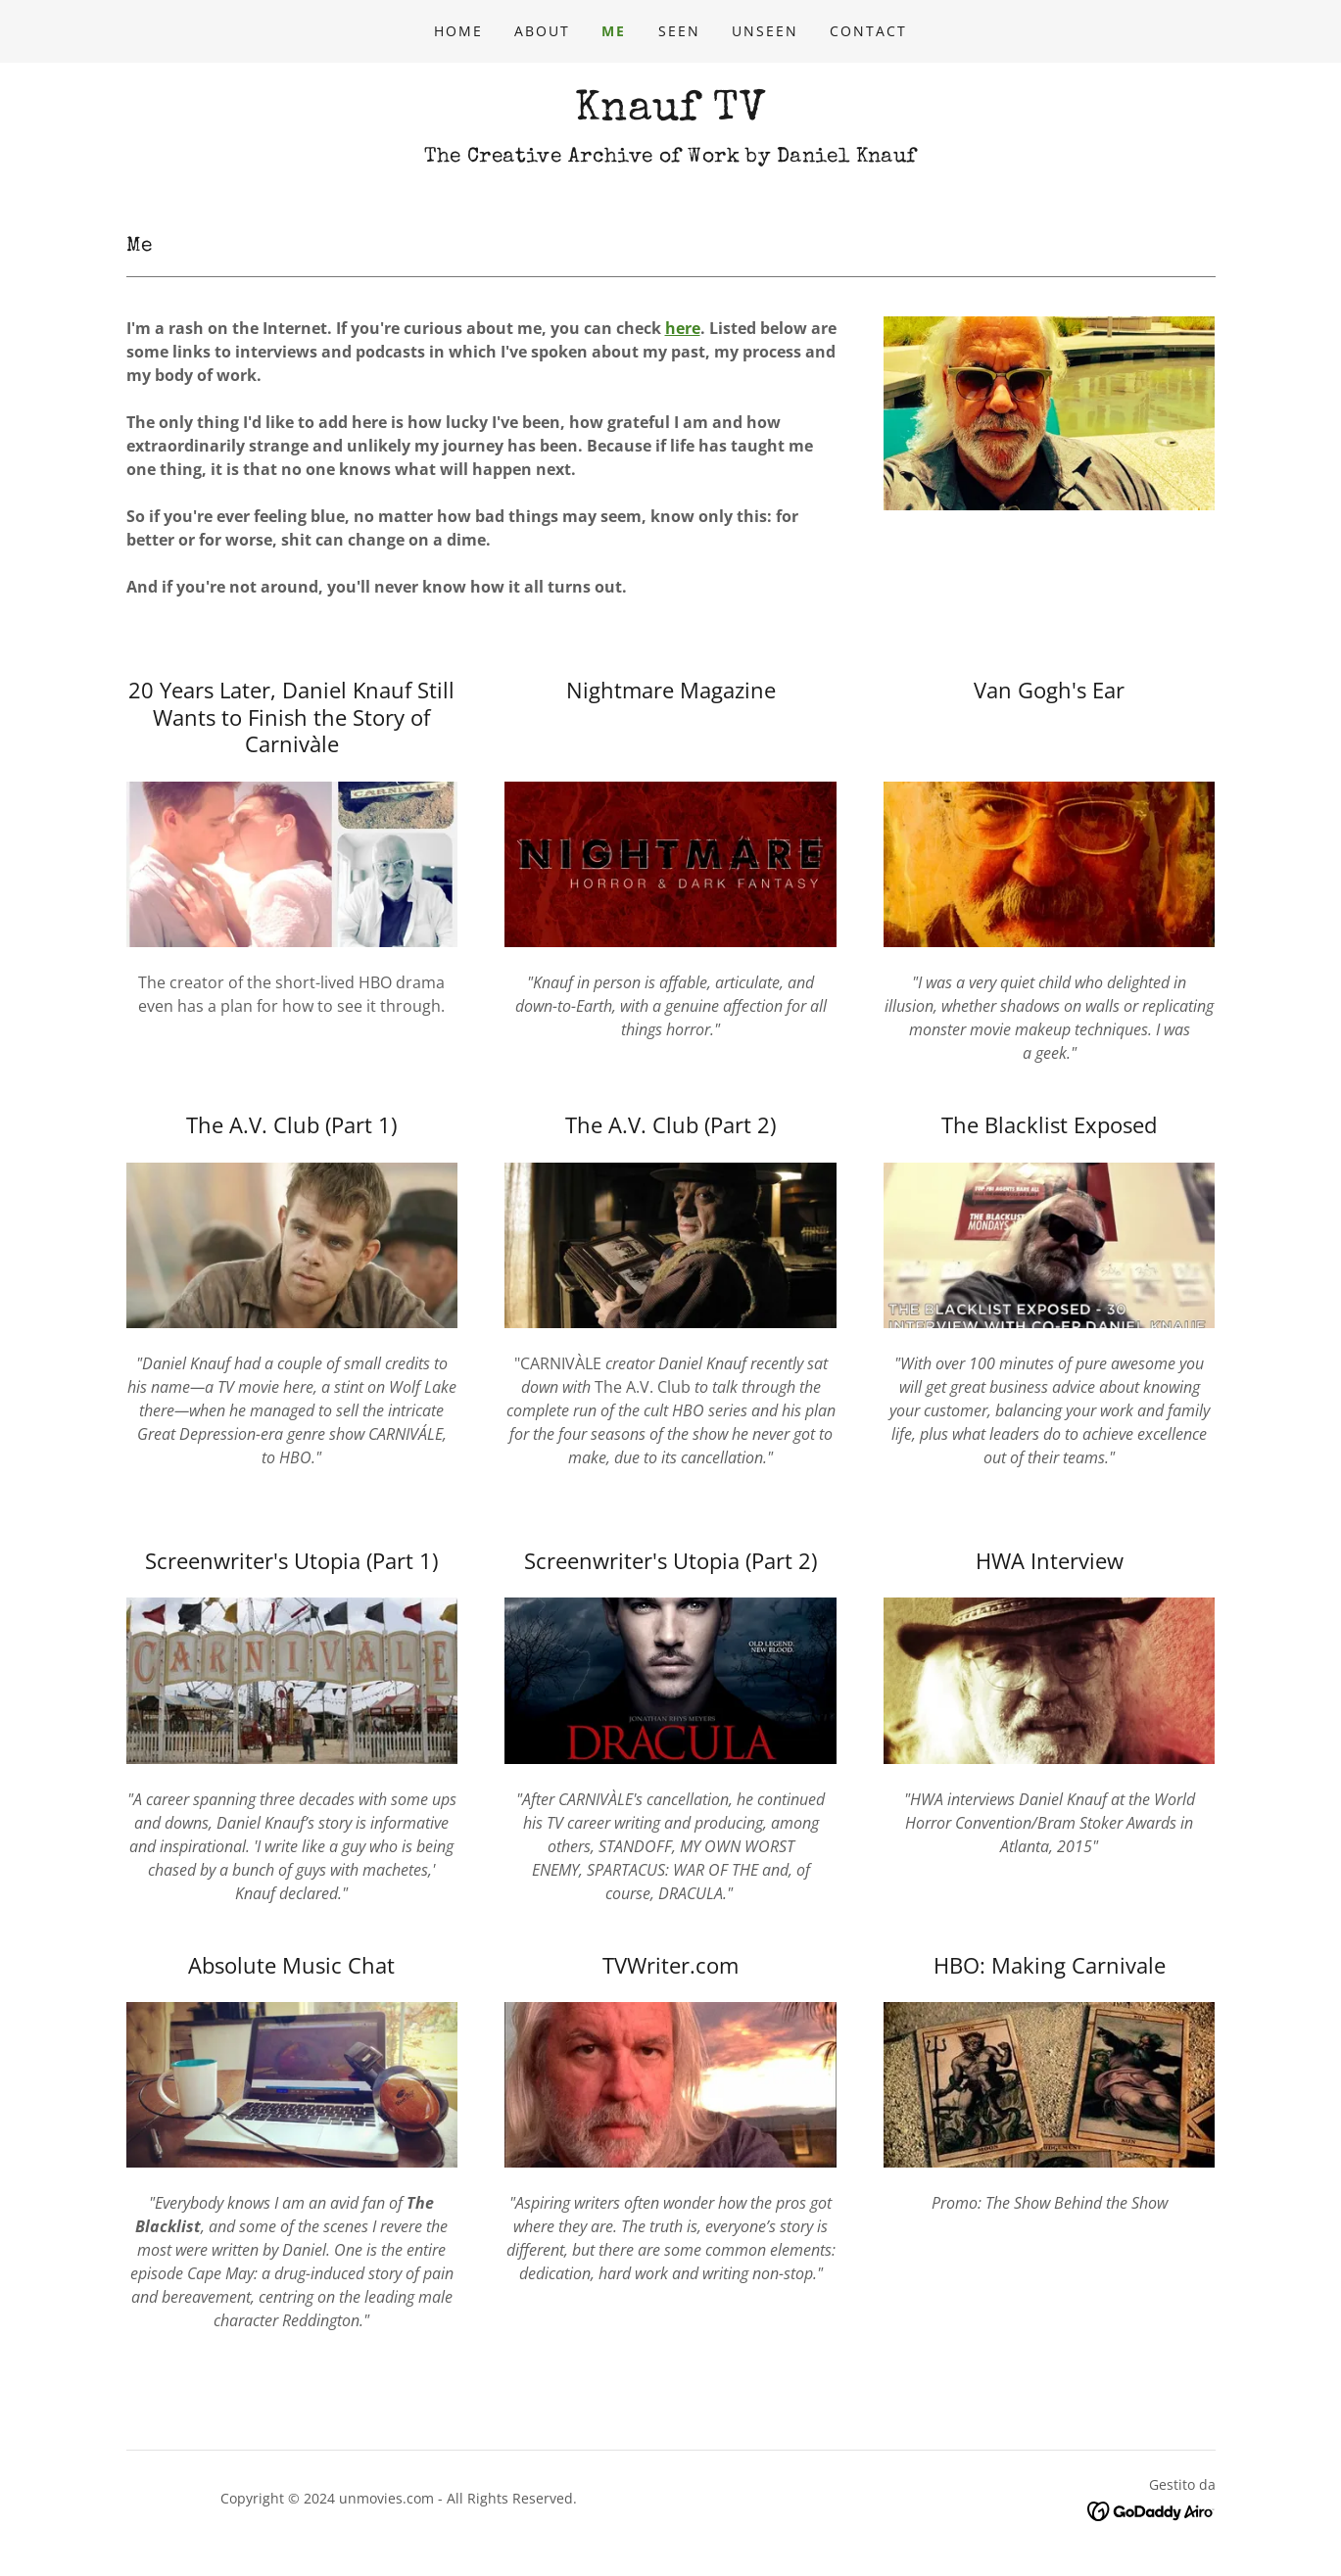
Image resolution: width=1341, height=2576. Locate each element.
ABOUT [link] (542, 31)
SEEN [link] (679, 31)
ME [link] (613, 31)
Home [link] (458, 31)
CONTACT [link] (868, 31)
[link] (670, 113)
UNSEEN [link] (765, 31)
